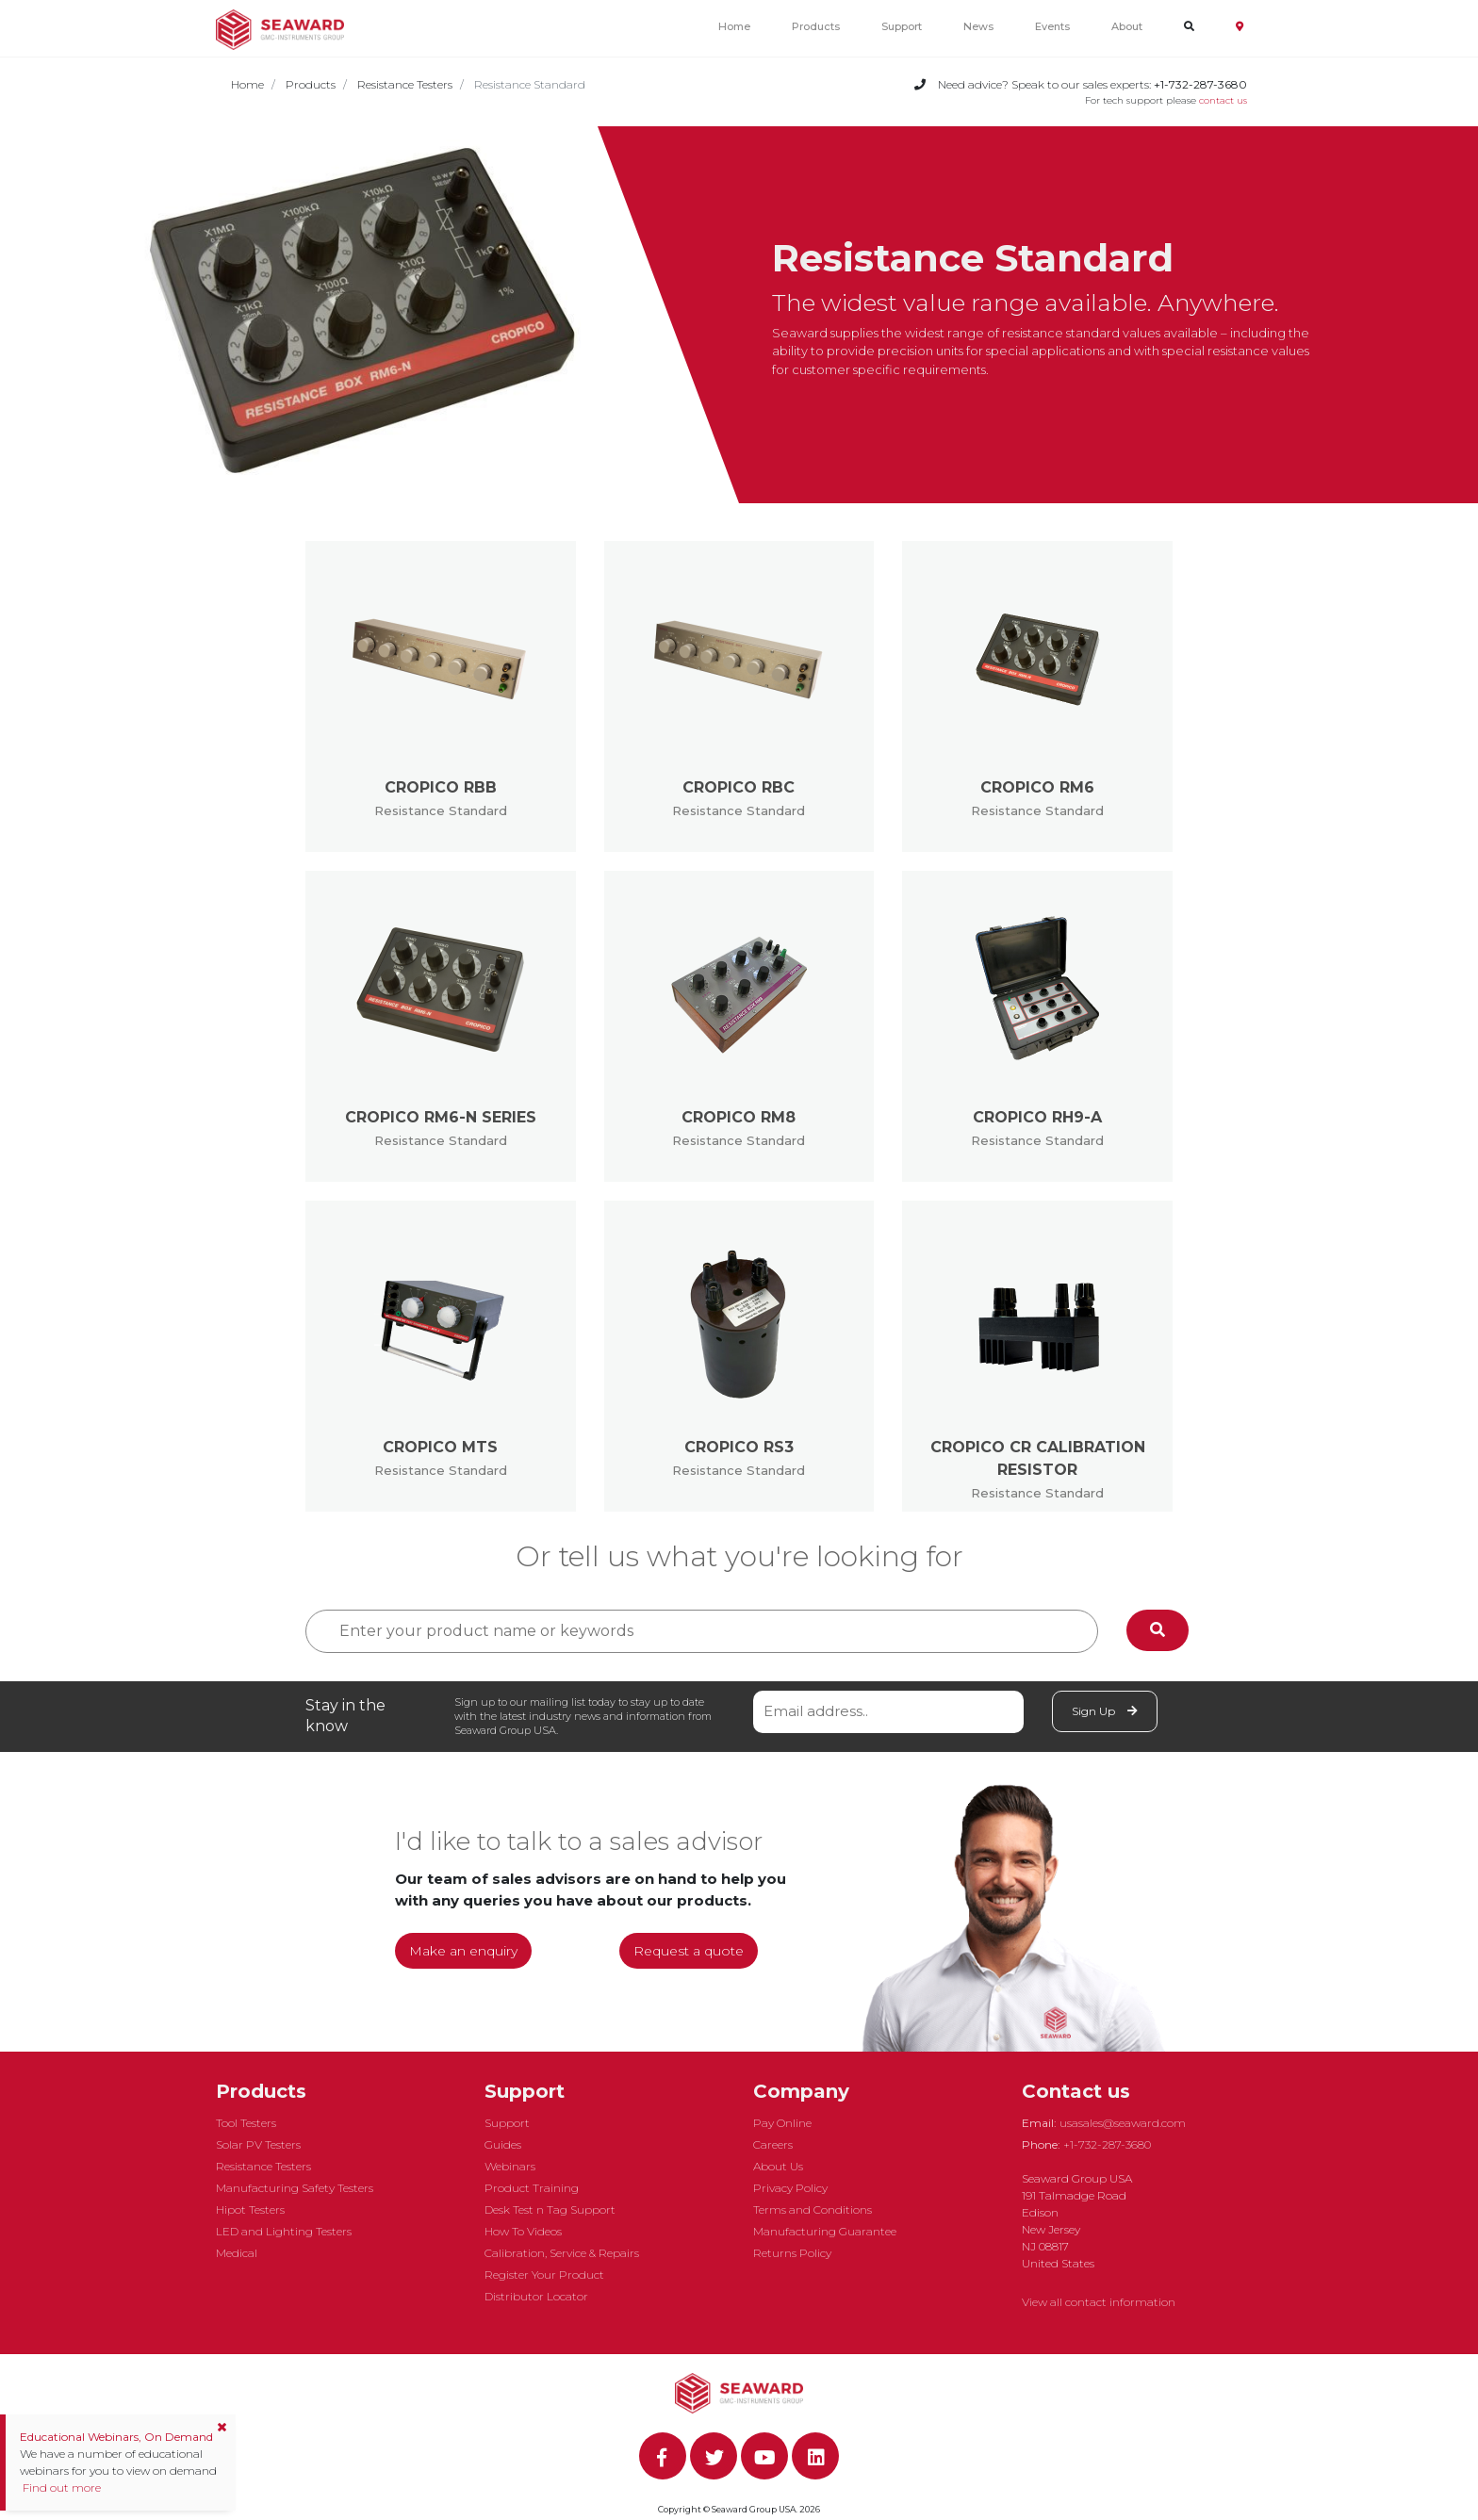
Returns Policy (792, 2253)
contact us (1223, 100)
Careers (773, 2144)
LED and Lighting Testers (284, 2231)
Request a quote (688, 1950)
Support (901, 26)
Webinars (509, 2166)
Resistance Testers (404, 84)
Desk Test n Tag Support (550, 2209)
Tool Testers (246, 2123)
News (978, 26)
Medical (236, 2253)
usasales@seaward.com (1122, 2123)
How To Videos (523, 2231)
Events (1052, 26)
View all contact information (1098, 2302)
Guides (502, 2144)
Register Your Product (544, 2274)
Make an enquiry (463, 1950)
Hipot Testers (250, 2209)
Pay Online (782, 2123)
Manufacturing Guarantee (824, 2231)
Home (734, 26)
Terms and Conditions (812, 2209)
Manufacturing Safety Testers (294, 2188)
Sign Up (1105, 1711)
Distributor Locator (536, 2296)
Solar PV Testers (258, 2144)
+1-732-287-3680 (1107, 2144)
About (1126, 26)
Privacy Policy (790, 2188)
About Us (778, 2166)
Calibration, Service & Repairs (561, 2253)
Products (816, 26)
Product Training (531, 2188)
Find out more (60, 2487)
